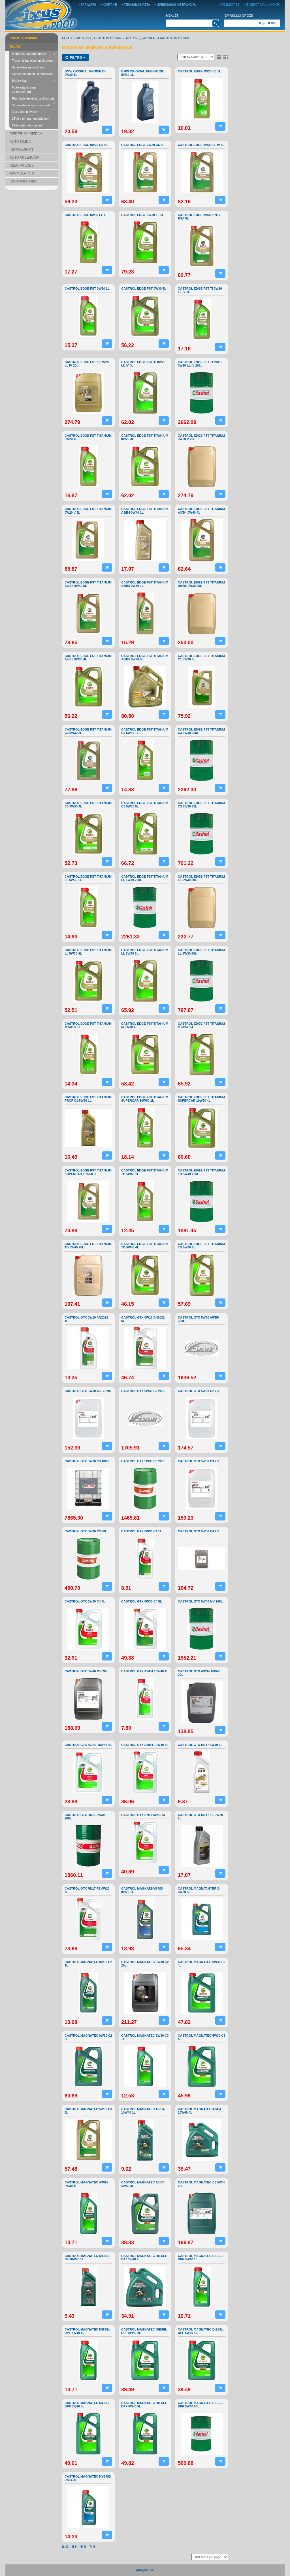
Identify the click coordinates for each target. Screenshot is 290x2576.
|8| (94, 2546)
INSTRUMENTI (21, 150)
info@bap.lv (145, 2570)
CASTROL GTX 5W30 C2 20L (199, 1391)
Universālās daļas (23, 181)
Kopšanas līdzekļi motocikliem (33, 74)
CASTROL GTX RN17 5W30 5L (143, 1815)
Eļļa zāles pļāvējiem (25, 111)
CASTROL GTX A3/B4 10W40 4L (88, 1744)
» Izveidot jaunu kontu (262, 4)
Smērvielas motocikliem (33, 67)
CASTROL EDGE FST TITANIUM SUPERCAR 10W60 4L (201, 1098)
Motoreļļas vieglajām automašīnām (157, 38)
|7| (90, 2546)
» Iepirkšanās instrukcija (175, 4)
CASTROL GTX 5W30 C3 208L (143, 1461)
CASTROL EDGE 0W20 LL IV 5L (201, 145)
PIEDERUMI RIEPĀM (26, 134)
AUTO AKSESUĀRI (24, 158)
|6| (86, 2546)
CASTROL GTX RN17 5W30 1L (200, 1744)
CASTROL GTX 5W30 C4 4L (85, 1601)
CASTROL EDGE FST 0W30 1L (87, 288)
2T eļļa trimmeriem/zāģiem (30, 118)
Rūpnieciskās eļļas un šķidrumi (33, 99)
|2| (67, 2546)
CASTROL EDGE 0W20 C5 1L (199, 71)
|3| (72, 2546)
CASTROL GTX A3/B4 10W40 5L (144, 1744)
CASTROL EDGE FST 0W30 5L (143, 288)
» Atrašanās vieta (135, 4)
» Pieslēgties (228, 4)
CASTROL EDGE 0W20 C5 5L (142, 145)
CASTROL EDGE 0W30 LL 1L (86, 215)
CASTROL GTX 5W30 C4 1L (141, 1531)
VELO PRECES (22, 165)
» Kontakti (108, 4)
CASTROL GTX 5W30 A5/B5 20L (88, 1391)
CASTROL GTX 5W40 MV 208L (200, 1601)
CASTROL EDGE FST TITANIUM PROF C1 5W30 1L (88, 1098)
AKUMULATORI (22, 173)
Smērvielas (33, 81)
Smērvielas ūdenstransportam (33, 106)
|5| (81, 2546)
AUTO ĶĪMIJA (20, 142)
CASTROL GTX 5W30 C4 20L (199, 1531)
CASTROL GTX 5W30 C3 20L (199, 1461)
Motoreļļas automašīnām (33, 54)
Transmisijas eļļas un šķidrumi (33, 61)
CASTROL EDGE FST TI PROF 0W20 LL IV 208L (200, 363)
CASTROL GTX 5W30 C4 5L (141, 1601)
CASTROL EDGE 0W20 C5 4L (86, 145)
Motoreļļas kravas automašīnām (24, 90)
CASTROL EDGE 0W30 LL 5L (142, 215)
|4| (76, 2546)
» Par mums (87, 4)
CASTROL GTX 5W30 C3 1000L (87, 1461)
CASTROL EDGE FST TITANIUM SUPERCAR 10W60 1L (144, 1098)
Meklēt (172, 15)
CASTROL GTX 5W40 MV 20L (86, 1671)
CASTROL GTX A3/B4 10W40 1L (144, 1671)
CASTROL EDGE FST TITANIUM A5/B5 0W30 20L (201, 584)
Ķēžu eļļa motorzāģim (27, 125)
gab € (268, 23)
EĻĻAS (15, 47)
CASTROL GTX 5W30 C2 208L (143, 1391)
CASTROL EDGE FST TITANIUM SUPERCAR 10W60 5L (88, 1172)
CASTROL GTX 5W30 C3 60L (86, 1531)
